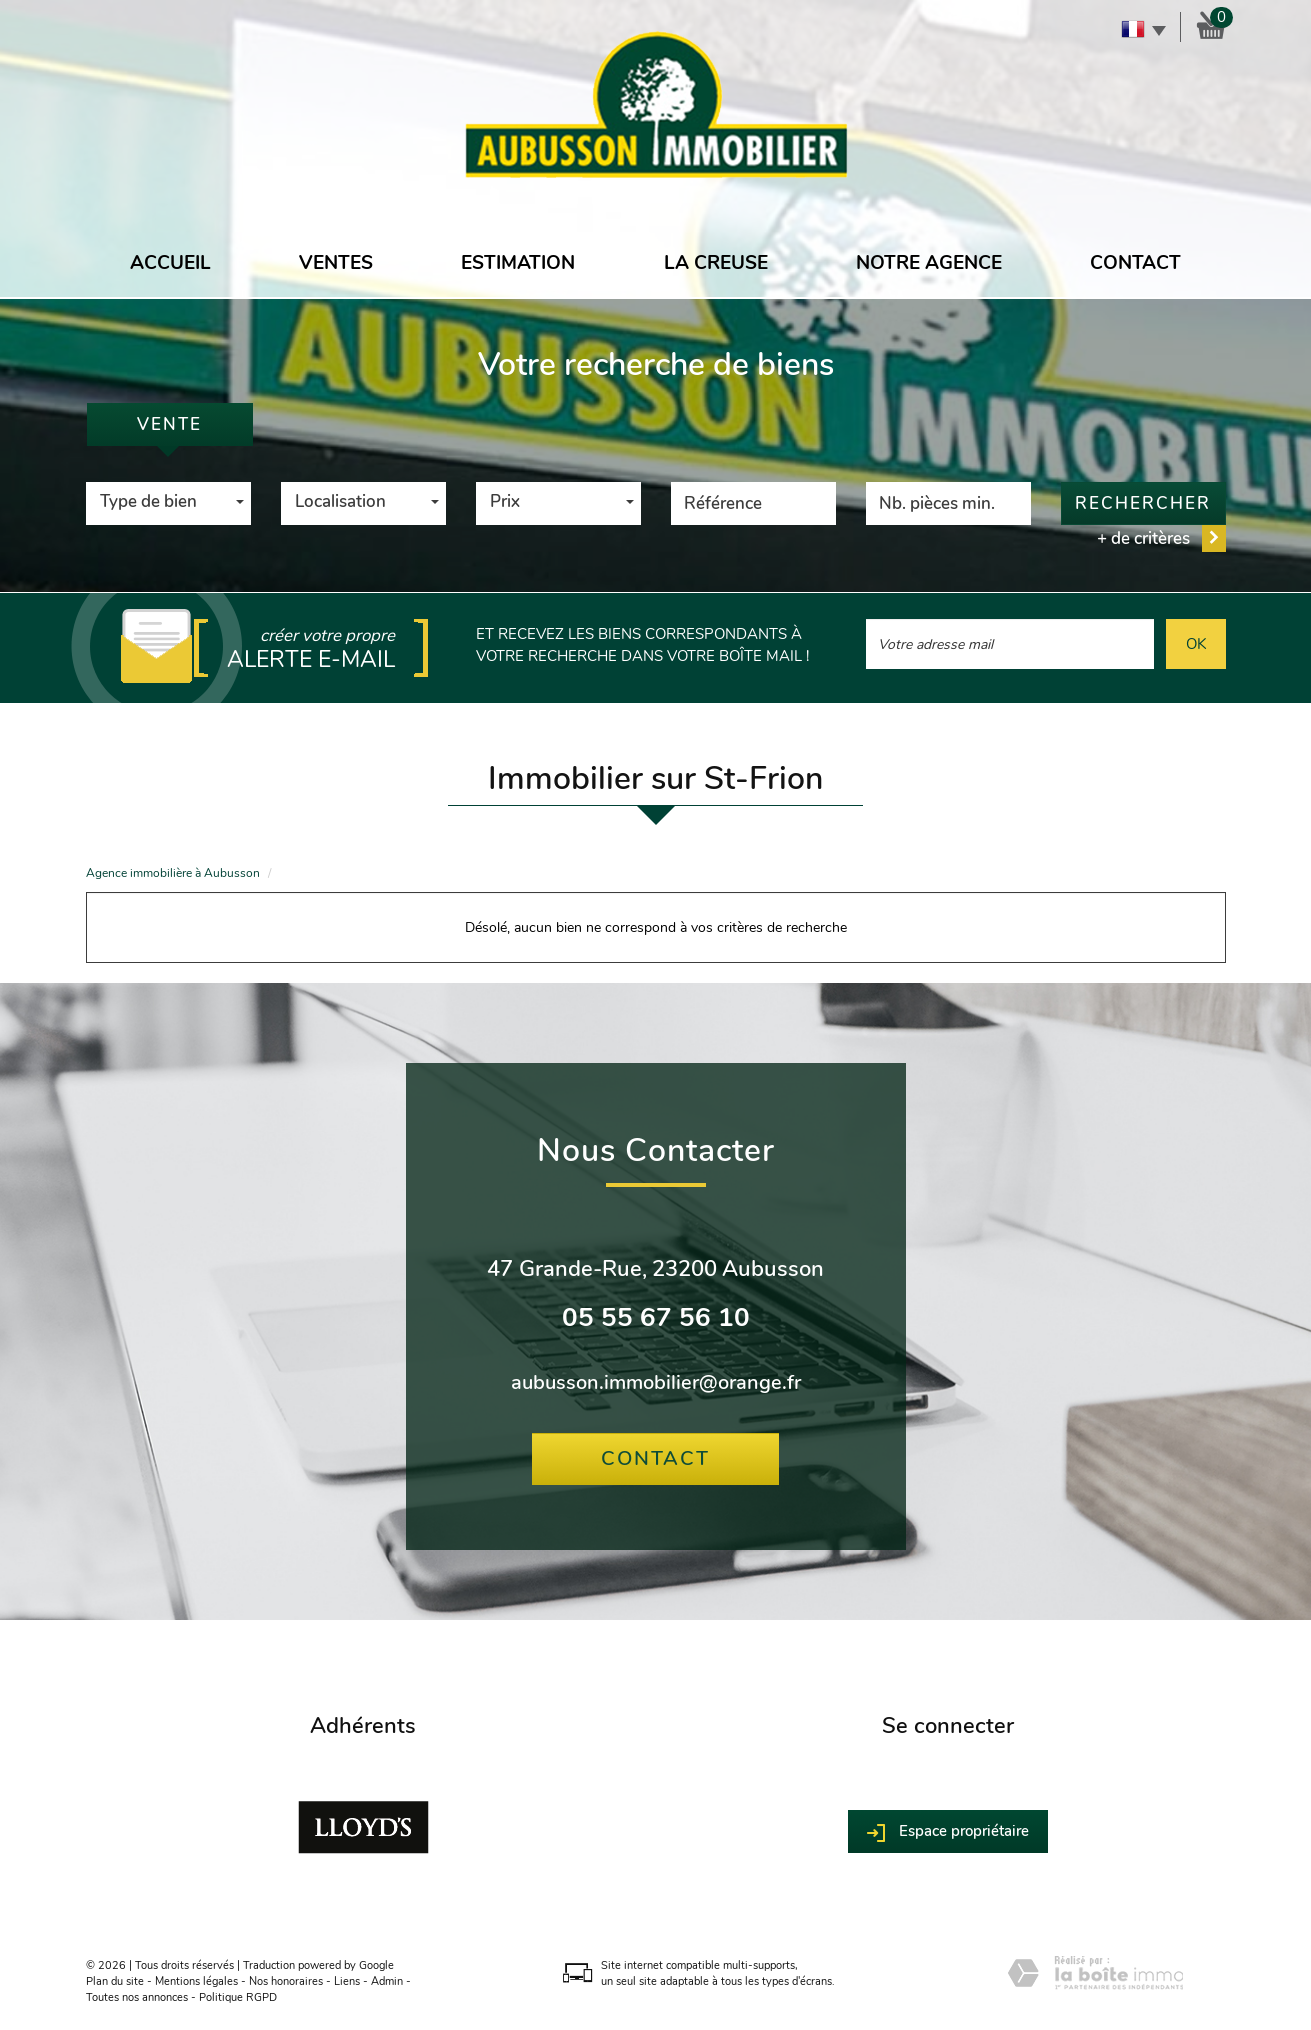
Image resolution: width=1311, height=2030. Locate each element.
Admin (387, 1981)
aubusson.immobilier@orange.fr (656, 1382)
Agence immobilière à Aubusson (173, 873)
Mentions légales (196, 1981)
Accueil (170, 263)
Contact (1135, 263)
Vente (169, 424)
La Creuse (716, 263)
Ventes (336, 263)
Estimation (518, 263)
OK (1196, 643)
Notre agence (929, 263)
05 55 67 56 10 (656, 1317)
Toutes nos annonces (137, 1997)
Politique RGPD (238, 1997)
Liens (347, 1981)
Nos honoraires (286, 1981)
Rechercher (1143, 503)
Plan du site (115, 1981)
